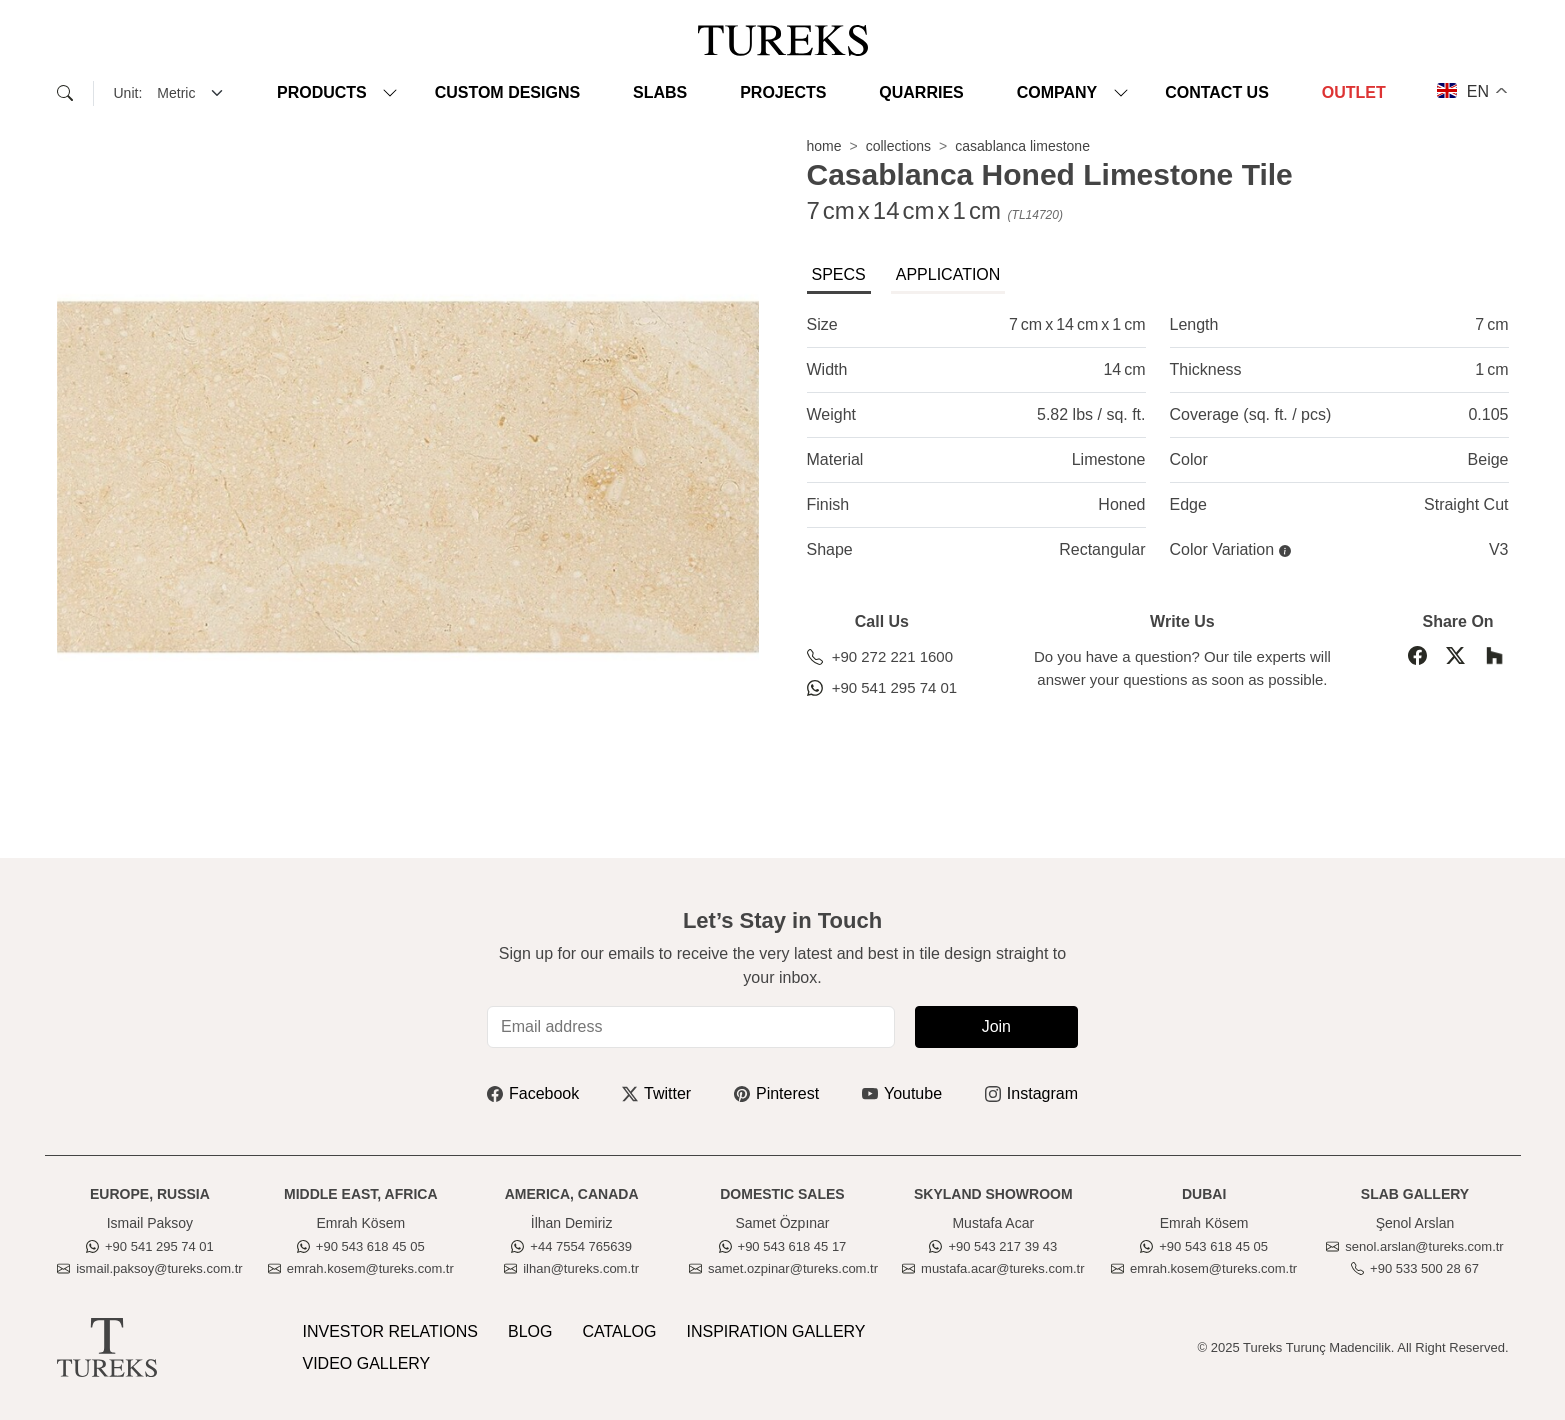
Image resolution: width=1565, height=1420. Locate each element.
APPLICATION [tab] (948, 274)
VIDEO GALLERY (367, 1363)
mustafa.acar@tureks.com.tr (993, 1268)
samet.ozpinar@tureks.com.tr (783, 1268)
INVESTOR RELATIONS (390, 1331)
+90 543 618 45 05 (361, 1246)
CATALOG (619, 1331)
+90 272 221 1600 (880, 656)
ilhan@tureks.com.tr (571, 1268)
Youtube (902, 1093)
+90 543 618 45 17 (783, 1246)
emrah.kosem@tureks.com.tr (361, 1268)
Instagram (1031, 1093)
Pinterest (776, 1093)
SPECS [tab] (839, 274)
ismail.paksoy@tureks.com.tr (149, 1268)
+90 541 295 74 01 (882, 687)
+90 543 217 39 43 (993, 1246)
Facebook (533, 1093)
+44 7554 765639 (571, 1246)
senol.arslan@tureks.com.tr (1414, 1246)
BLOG (530, 1331)
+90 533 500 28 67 (1415, 1268)
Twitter (656, 1093)
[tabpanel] (1158, 437)
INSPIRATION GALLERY (776, 1331)
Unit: (128, 93)
